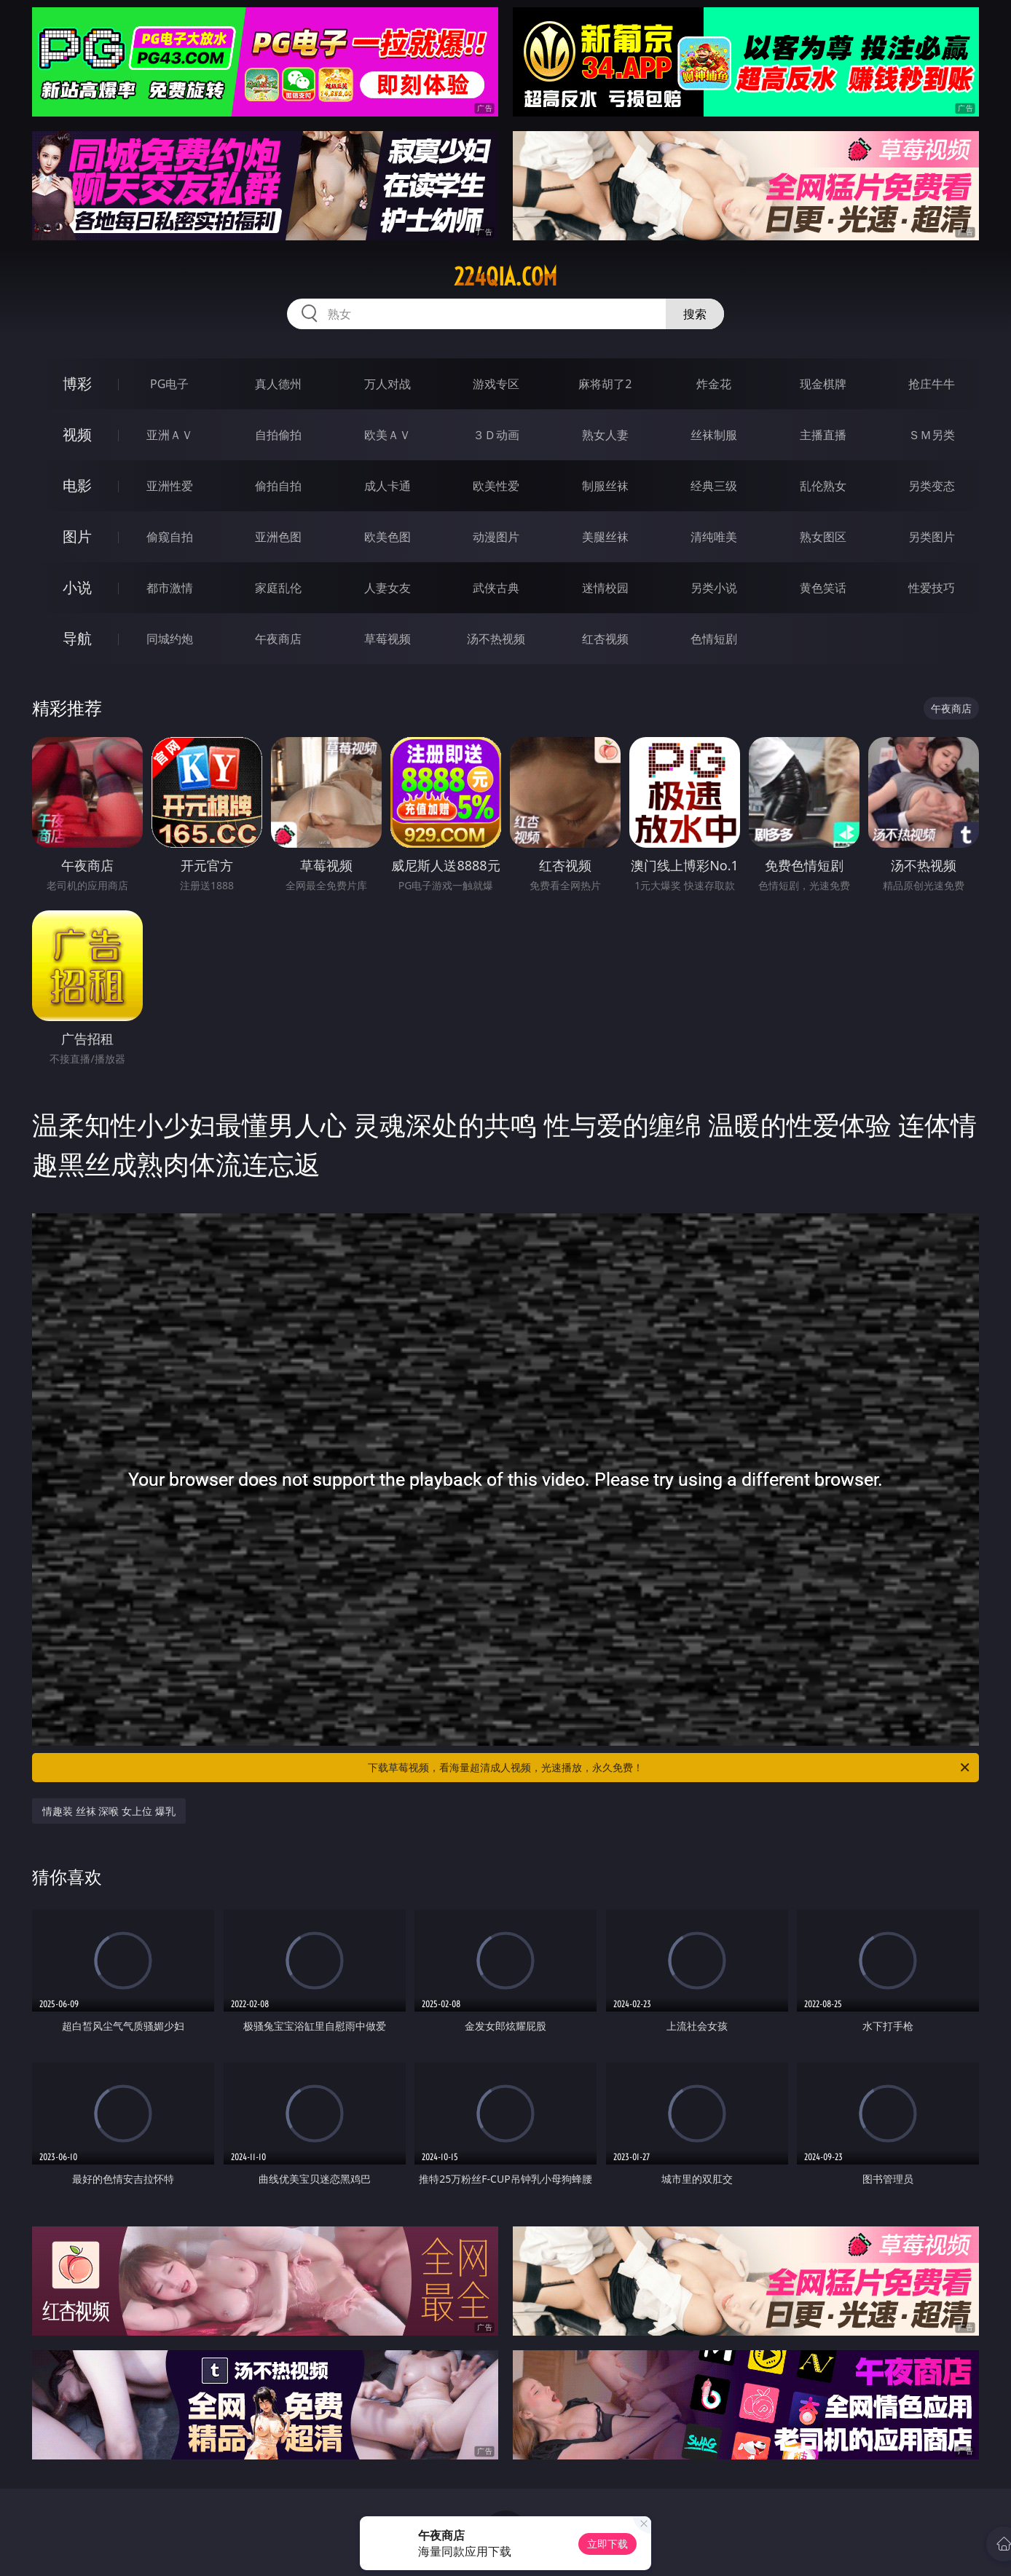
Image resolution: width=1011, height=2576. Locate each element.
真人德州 (278, 384)
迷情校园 (605, 588)
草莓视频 (387, 639)
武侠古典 (496, 588)
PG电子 (169, 384)
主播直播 (823, 435)
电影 (77, 485)
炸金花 (713, 384)
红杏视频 (605, 639)
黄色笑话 (823, 588)
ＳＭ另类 (931, 435)
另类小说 (714, 588)
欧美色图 (387, 537)
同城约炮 (169, 639)
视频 (77, 434)
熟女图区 (823, 537)
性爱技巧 (931, 588)
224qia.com (505, 276)
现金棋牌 (823, 384)
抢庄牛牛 (931, 384)
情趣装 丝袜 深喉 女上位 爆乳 (109, 1811)
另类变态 (931, 486)
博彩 (77, 383)
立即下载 (607, 2544)
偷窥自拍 (169, 537)
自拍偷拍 (278, 435)
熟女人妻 (605, 435)
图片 (77, 536)
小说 (77, 587)
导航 (77, 638)
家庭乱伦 (278, 588)
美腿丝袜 (605, 537)
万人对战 (387, 384)
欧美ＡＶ (387, 435)
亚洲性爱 (169, 486)
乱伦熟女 (823, 486)
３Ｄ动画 (496, 435)
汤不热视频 (496, 639)
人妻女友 (387, 588)
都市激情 (169, 588)
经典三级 (714, 486)
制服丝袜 (605, 486)
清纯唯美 (714, 537)
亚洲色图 (278, 537)
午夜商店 (278, 639)
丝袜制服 (714, 435)
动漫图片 (496, 537)
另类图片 (931, 537)
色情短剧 (714, 639)
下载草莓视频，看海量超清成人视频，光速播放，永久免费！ (670, 1767)
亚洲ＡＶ (169, 435)
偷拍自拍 (278, 486)
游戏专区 (496, 384)
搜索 (695, 314)
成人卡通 (387, 486)
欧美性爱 (496, 486)
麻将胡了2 (605, 384)
